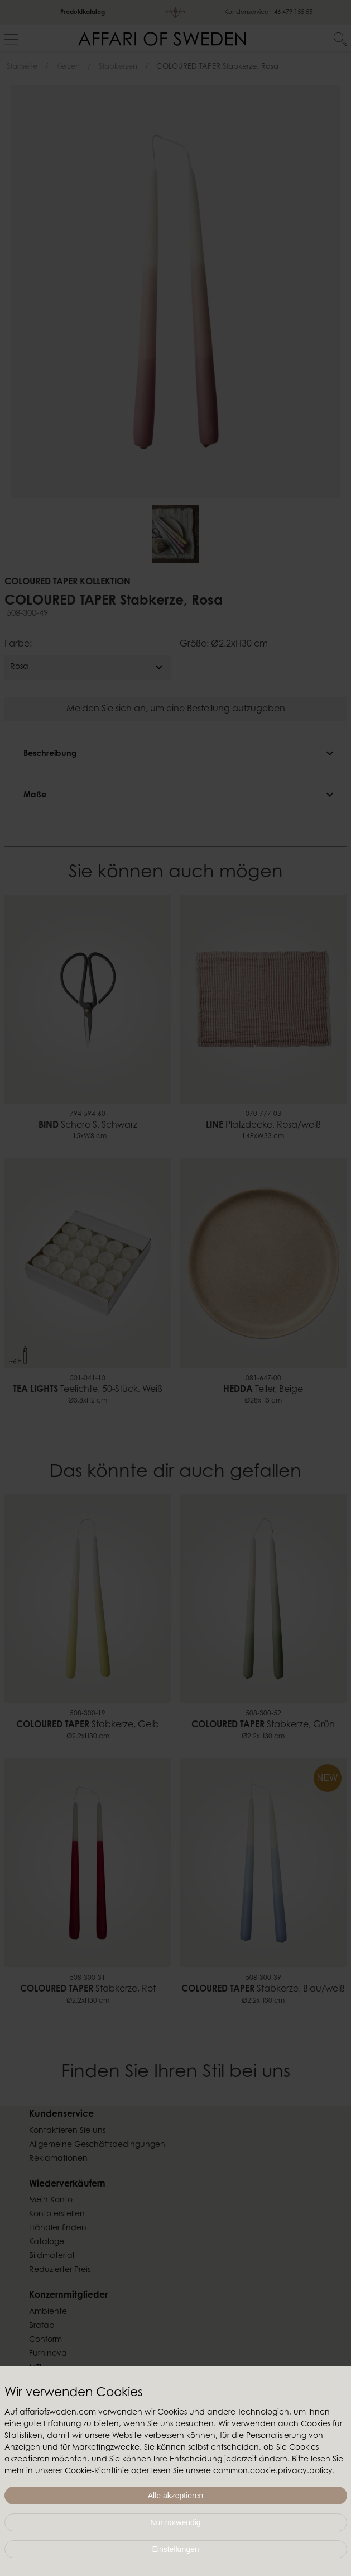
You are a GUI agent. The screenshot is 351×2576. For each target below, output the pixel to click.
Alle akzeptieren (176, 2495)
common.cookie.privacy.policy (273, 2471)
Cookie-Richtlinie (97, 2471)
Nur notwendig (175, 2522)
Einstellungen (175, 2549)
